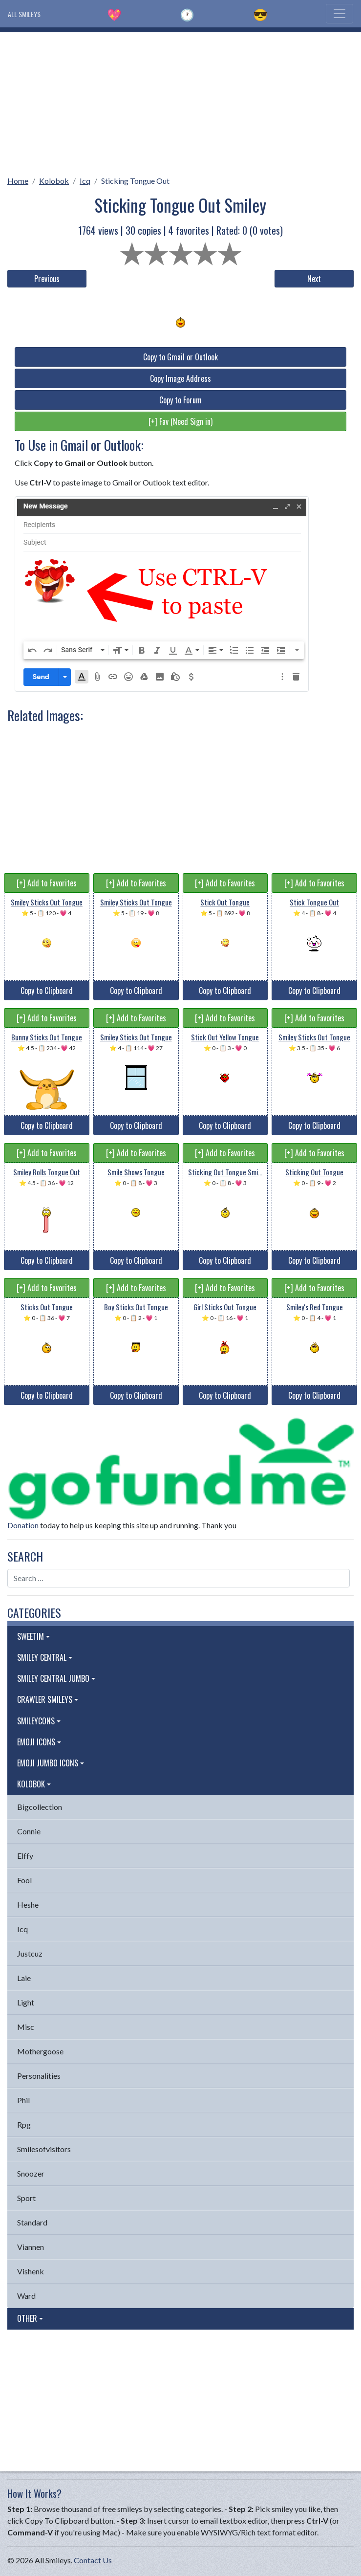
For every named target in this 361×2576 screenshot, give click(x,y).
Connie (29, 1831)
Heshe (28, 1904)
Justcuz (29, 1953)
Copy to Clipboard (47, 990)
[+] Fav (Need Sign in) (180, 421)
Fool (24, 1880)
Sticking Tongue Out (135, 180)
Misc (25, 2026)
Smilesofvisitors (44, 2149)
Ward (26, 2295)
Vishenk (30, 2271)
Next (314, 279)
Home (17, 180)
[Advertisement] (180, 100)
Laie (24, 1977)
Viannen (30, 2246)
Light (25, 2002)
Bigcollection (39, 1806)
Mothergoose (40, 2051)
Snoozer (30, 2173)
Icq (85, 180)
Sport (26, 2197)
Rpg (24, 2124)
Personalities (39, 2075)
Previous (47, 279)
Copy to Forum (180, 400)
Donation (23, 1525)
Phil (23, 2100)
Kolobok (54, 180)
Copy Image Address (180, 378)
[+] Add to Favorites (47, 883)
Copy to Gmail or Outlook (180, 357)
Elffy (25, 1855)
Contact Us (93, 2560)
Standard (32, 2222)
